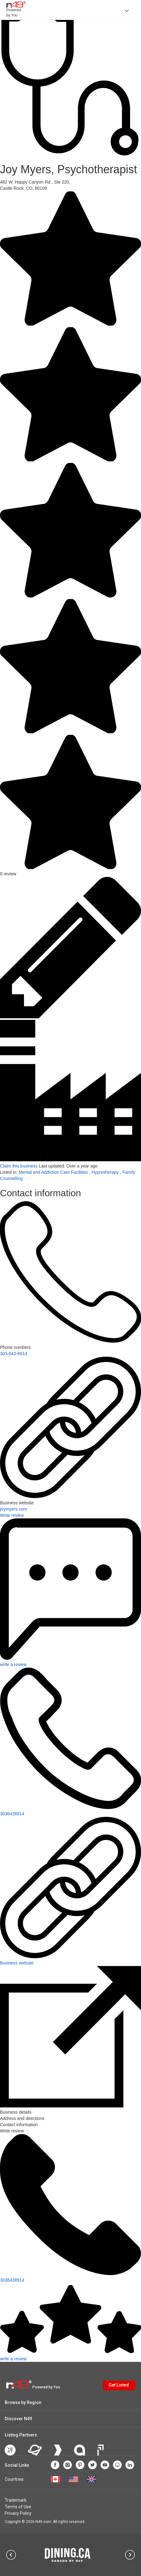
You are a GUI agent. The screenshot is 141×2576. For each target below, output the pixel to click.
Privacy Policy (18, 2513)
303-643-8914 (13, 1353)
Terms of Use (18, 2506)
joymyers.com (13, 1509)
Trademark (15, 2500)
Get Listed (119, 2384)
